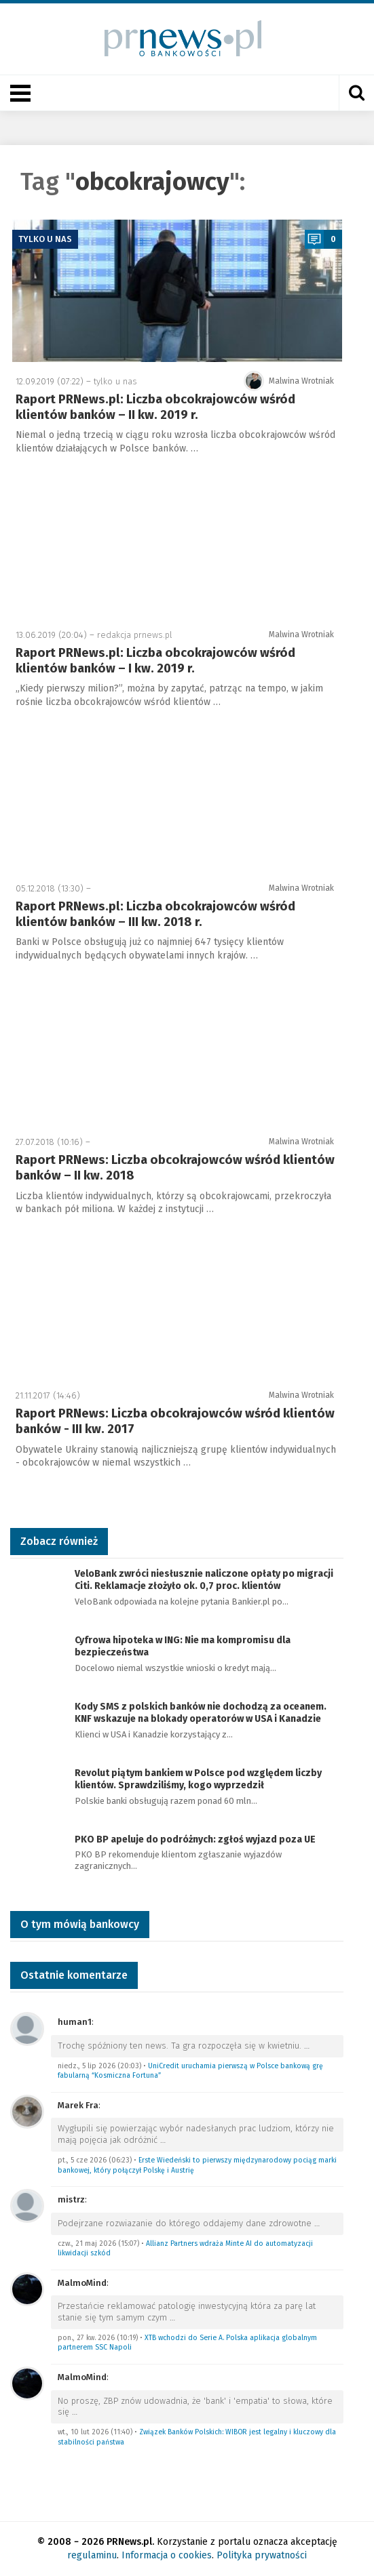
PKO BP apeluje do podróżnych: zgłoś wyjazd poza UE (195, 1839)
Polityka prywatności (262, 2555)
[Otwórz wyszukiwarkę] (356, 92)
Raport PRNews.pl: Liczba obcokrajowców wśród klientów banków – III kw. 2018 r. (155, 914)
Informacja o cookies (166, 2555)
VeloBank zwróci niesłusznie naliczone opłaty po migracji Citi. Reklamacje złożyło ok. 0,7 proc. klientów (204, 1580)
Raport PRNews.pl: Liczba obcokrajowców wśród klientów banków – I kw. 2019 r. (155, 660)
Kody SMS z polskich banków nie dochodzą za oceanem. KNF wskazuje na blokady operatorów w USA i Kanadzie (200, 1713)
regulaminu (92, 2555)
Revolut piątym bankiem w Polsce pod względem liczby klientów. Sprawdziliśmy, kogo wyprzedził (198, 1779)
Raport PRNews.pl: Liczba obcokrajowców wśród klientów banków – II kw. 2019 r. (155, 407)
